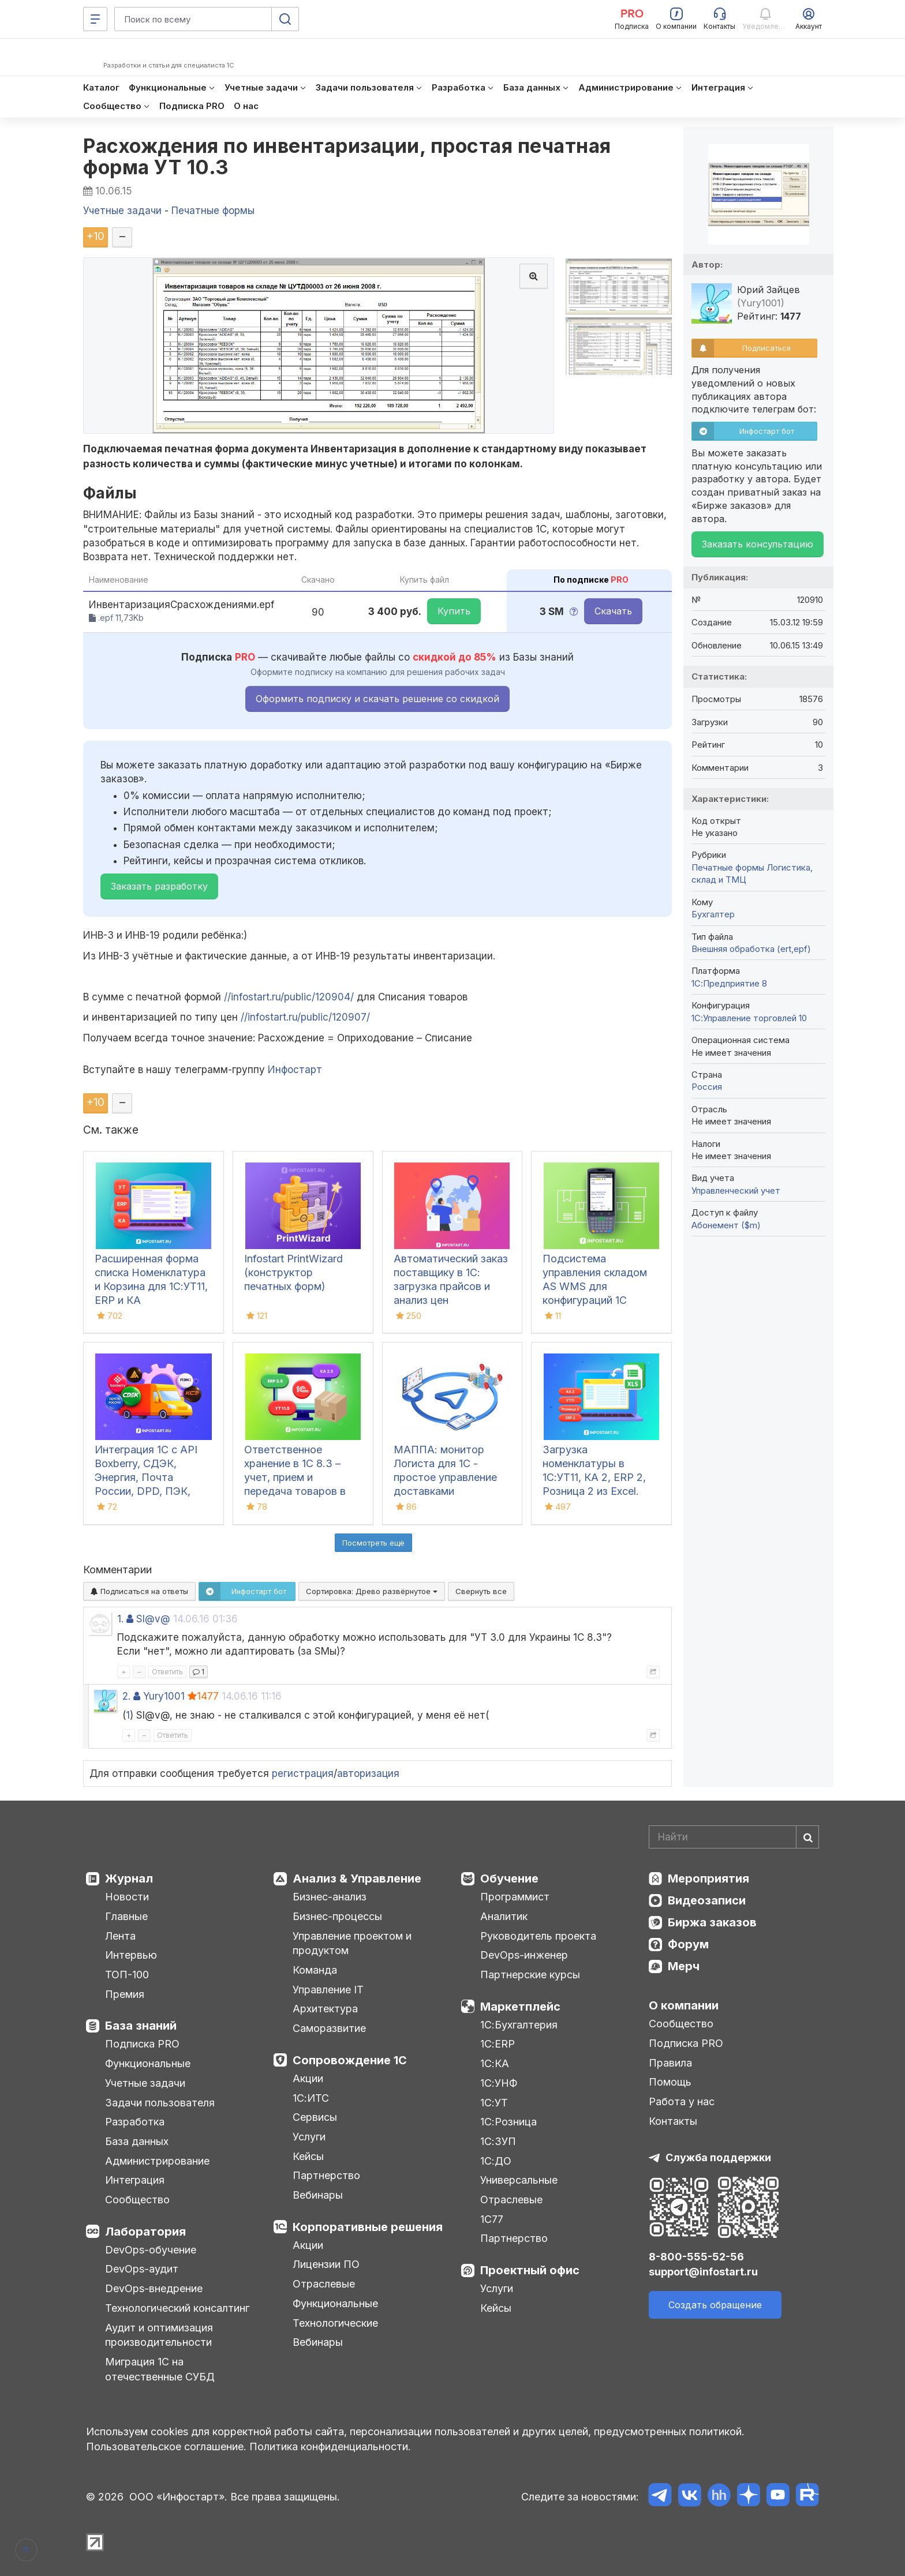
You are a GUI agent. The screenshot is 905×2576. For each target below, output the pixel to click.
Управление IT (328, 1989)
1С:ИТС (311, 2098)
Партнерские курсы (530, 1974)
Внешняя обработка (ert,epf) (751, 948)
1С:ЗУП (498, 2141)
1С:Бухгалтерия (519, 2025)
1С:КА (494, 2063)
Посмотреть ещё (373, 1542)
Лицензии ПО (326, 2264)
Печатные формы (727, 867)
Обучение (509, 1878)
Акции (308, 2078)
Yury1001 (164, 1696)
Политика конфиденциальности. (330, 2446)
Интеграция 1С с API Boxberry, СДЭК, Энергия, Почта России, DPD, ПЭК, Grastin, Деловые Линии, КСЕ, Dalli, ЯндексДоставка (146, 1491)
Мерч (684, 1966)
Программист (514, 1897)
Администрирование (157, 2161)
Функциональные (147, 2063)
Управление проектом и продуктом (352, 1943)
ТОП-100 (127, 1974)
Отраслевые (324, 2284)
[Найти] (807, 1836)
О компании (684, 2005)
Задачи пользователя (160, 2103)
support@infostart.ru (703, 2272)
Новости (127, 1897)
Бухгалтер (713, 914)
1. (120, 1619)
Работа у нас (682, 2101)
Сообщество (137, 2199)
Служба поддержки (718, 2157)
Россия (706, 1086)
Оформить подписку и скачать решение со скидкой (377, 698)
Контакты (673, 2121)
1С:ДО (495, 2161)
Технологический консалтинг (177, 2308)
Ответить (167, 1671)
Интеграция (134, 2180)
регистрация (303, 1773)
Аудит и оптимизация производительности (159, 2335)
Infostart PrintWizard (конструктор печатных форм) (293, 1272)
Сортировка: (371, 1591)
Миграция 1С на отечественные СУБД (160, 2369)
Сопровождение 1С (350, 2060)
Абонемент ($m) (726, 1225)
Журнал (129, 1878)
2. (126, 1696)
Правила (670, 2063)
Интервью (131, 1955)
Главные (126, 1916)
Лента (120, 1936)
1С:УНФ (498, 2083)
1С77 (491, 2219)
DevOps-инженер (524, 1955)
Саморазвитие (329, 2028)
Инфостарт (295, 1069)
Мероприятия (708, 1878)
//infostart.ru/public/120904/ (289, 997)
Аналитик (504, 1916)
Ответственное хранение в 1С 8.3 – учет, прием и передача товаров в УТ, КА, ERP (295, 1477)
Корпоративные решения (368, 2227)
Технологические (335, 2323)
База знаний (141, 2026)
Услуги (309, 2137)
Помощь (670, 2082)
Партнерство (326, 2175)
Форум (688, 1944)
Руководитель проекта (538, 1936)
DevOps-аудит (141, 2269)
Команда (315, 1970)
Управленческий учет (735, 1190)
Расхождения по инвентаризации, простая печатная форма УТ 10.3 (347, 156)
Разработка (134, 2122)
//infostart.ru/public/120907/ (305, 1017)
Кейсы (308, 2156)
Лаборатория (145, 2231)
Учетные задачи (145, 2083)
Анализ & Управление (357, 1878)
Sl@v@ (153, 1619)
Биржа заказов (712, 1922)
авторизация (368, 1773)
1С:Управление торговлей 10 (749, 1018)
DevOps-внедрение (154, 2288)
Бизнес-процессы (337, 1916)
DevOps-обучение (150, 2250)
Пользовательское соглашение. (166, 2446)
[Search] (734, 1836)
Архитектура (325, 2009)
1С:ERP (497, 2044)
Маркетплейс (520, 2006)
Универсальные (519, 2180)
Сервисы (315, 2117)
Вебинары (318, 2195)
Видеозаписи (707, 1900)
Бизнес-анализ (330, 1897)
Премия (124, 1994)
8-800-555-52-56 (696, 2257)
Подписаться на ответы (139, 1591)
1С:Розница (508, 2122)
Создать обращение (715, 2305)
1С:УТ (494, 2103)
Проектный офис (529, 2270)
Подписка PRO (142, 2044)
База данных (137, 2141)
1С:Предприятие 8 (729, 983)
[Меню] (95, 19)
